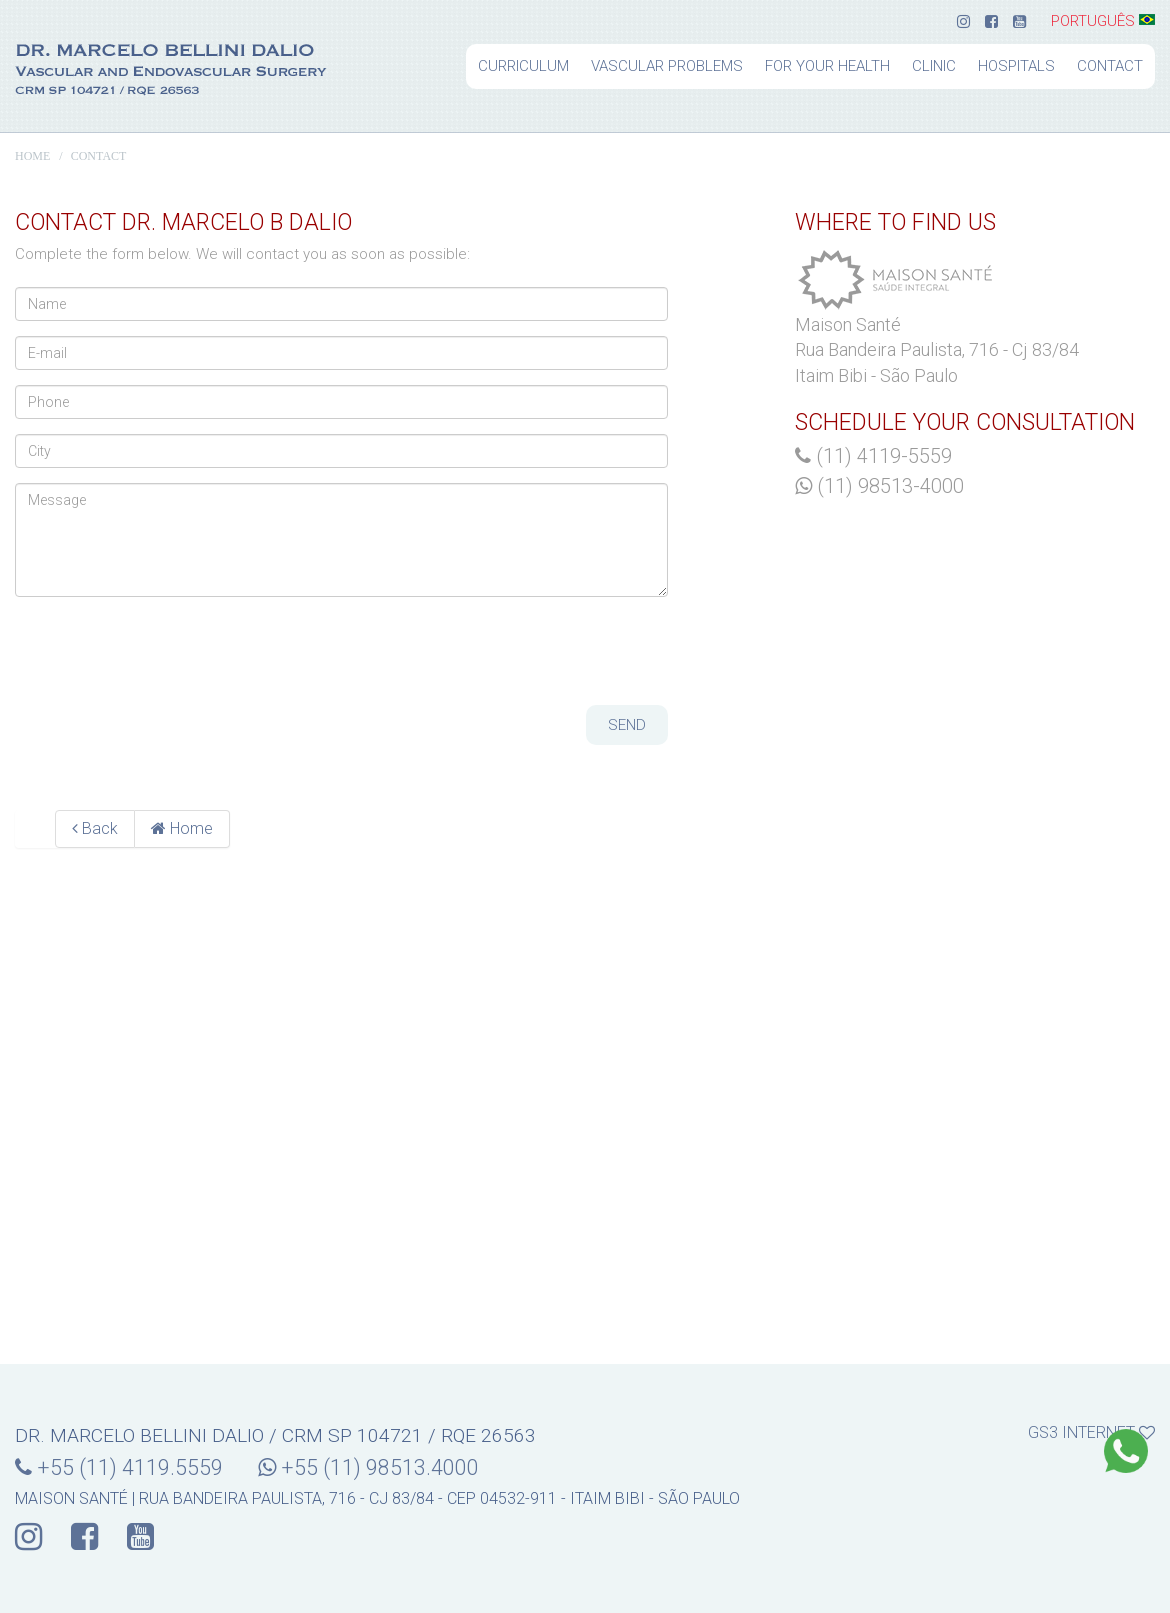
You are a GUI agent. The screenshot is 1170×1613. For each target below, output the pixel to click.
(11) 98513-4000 (879, 486)
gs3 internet (1091, 1432)
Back (95, 828)
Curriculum (523, 66)
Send (627, 725)
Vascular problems (667, 66)
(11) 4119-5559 (873, 456)
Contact (1110, 66)
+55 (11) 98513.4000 (368, 1467)
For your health (827, 66)
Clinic (934, 66)
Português (1103, 21)
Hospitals (1016, 66)
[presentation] (167, 651)
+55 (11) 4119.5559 (119, 1467)
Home (32, 156)
